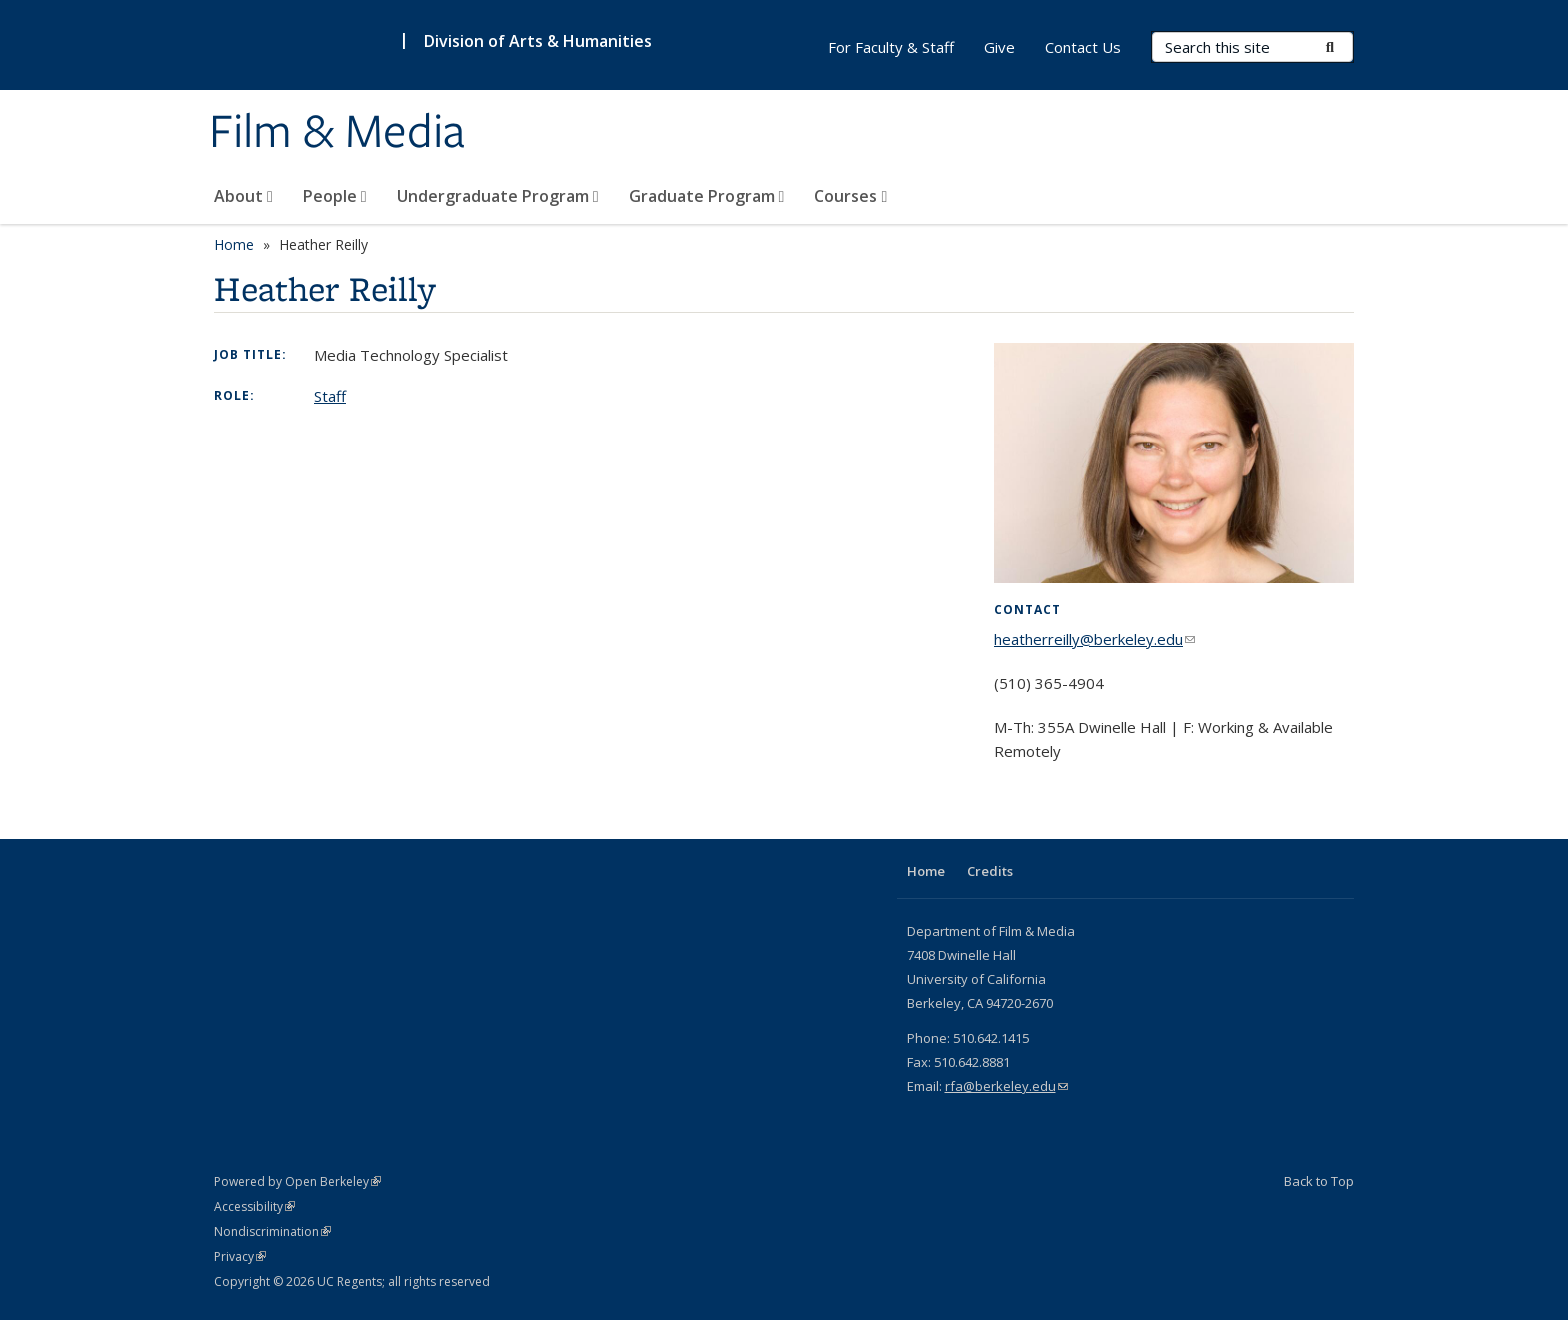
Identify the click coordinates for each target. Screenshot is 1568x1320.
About (243, 196)
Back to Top (1319, 1181)
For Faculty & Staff (891, 47)
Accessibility (254, 1206)
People (335, 196)
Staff (330, 396)
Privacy (240, 1256)
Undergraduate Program (498, 196)
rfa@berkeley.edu (1006, 1086)
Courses (850, 196)
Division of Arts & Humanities (538, 41)
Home (234, 244)
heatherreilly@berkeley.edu (1094, 639)
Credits (990, 871)
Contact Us (1083, 47)
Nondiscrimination (272, 1231)
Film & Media (337, 133)
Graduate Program (707, 196)
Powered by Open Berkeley (297, 1181)
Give (999, 47)
